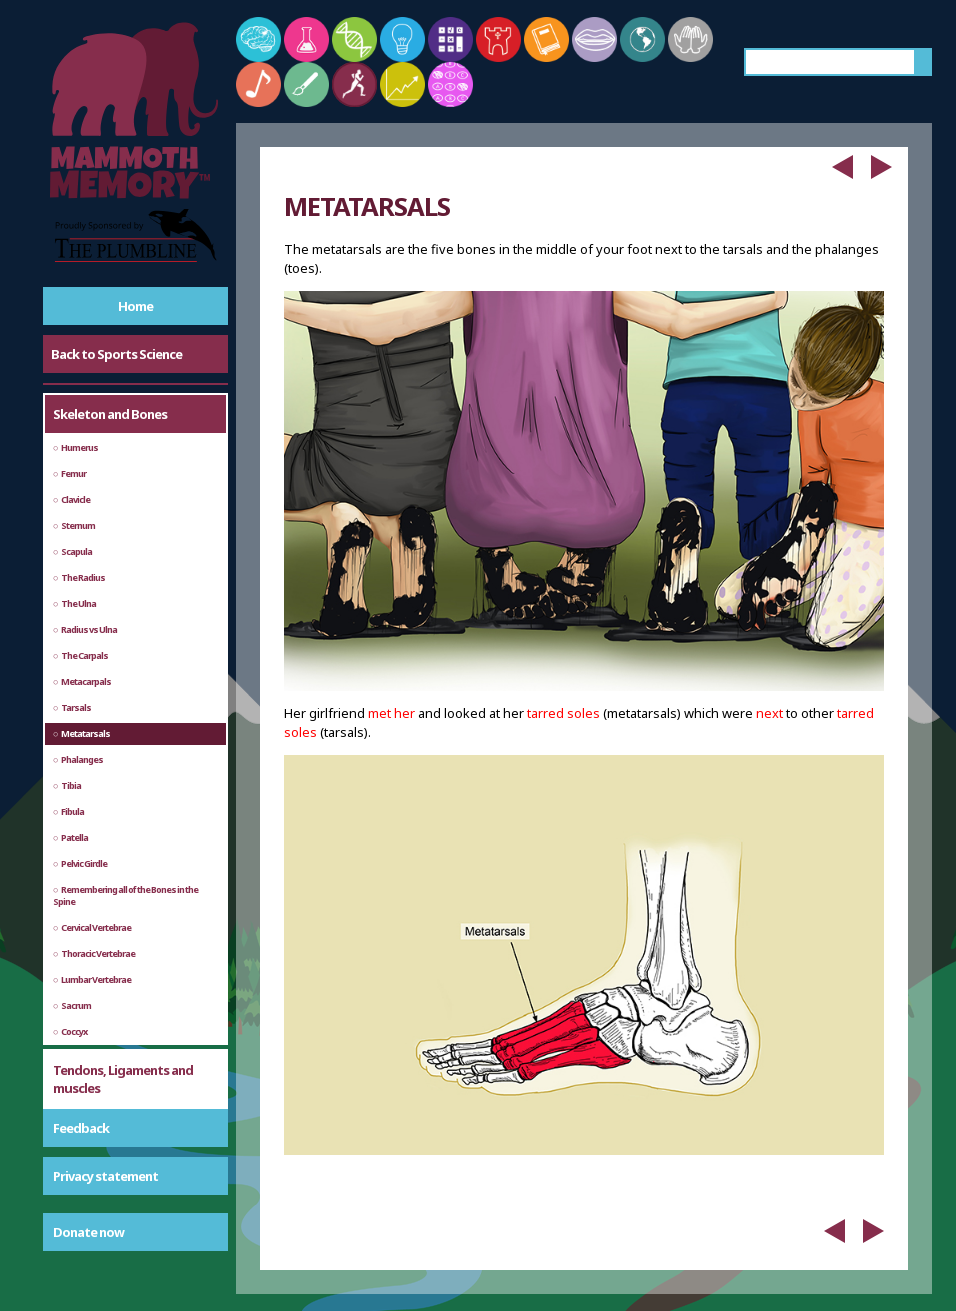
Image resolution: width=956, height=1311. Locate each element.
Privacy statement (105, 1176)
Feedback (81, 1128)
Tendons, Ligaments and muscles (123, 1079)
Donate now (88, 1232)
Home (135, 306)
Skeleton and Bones (110, 414)
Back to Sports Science (116, 354)
